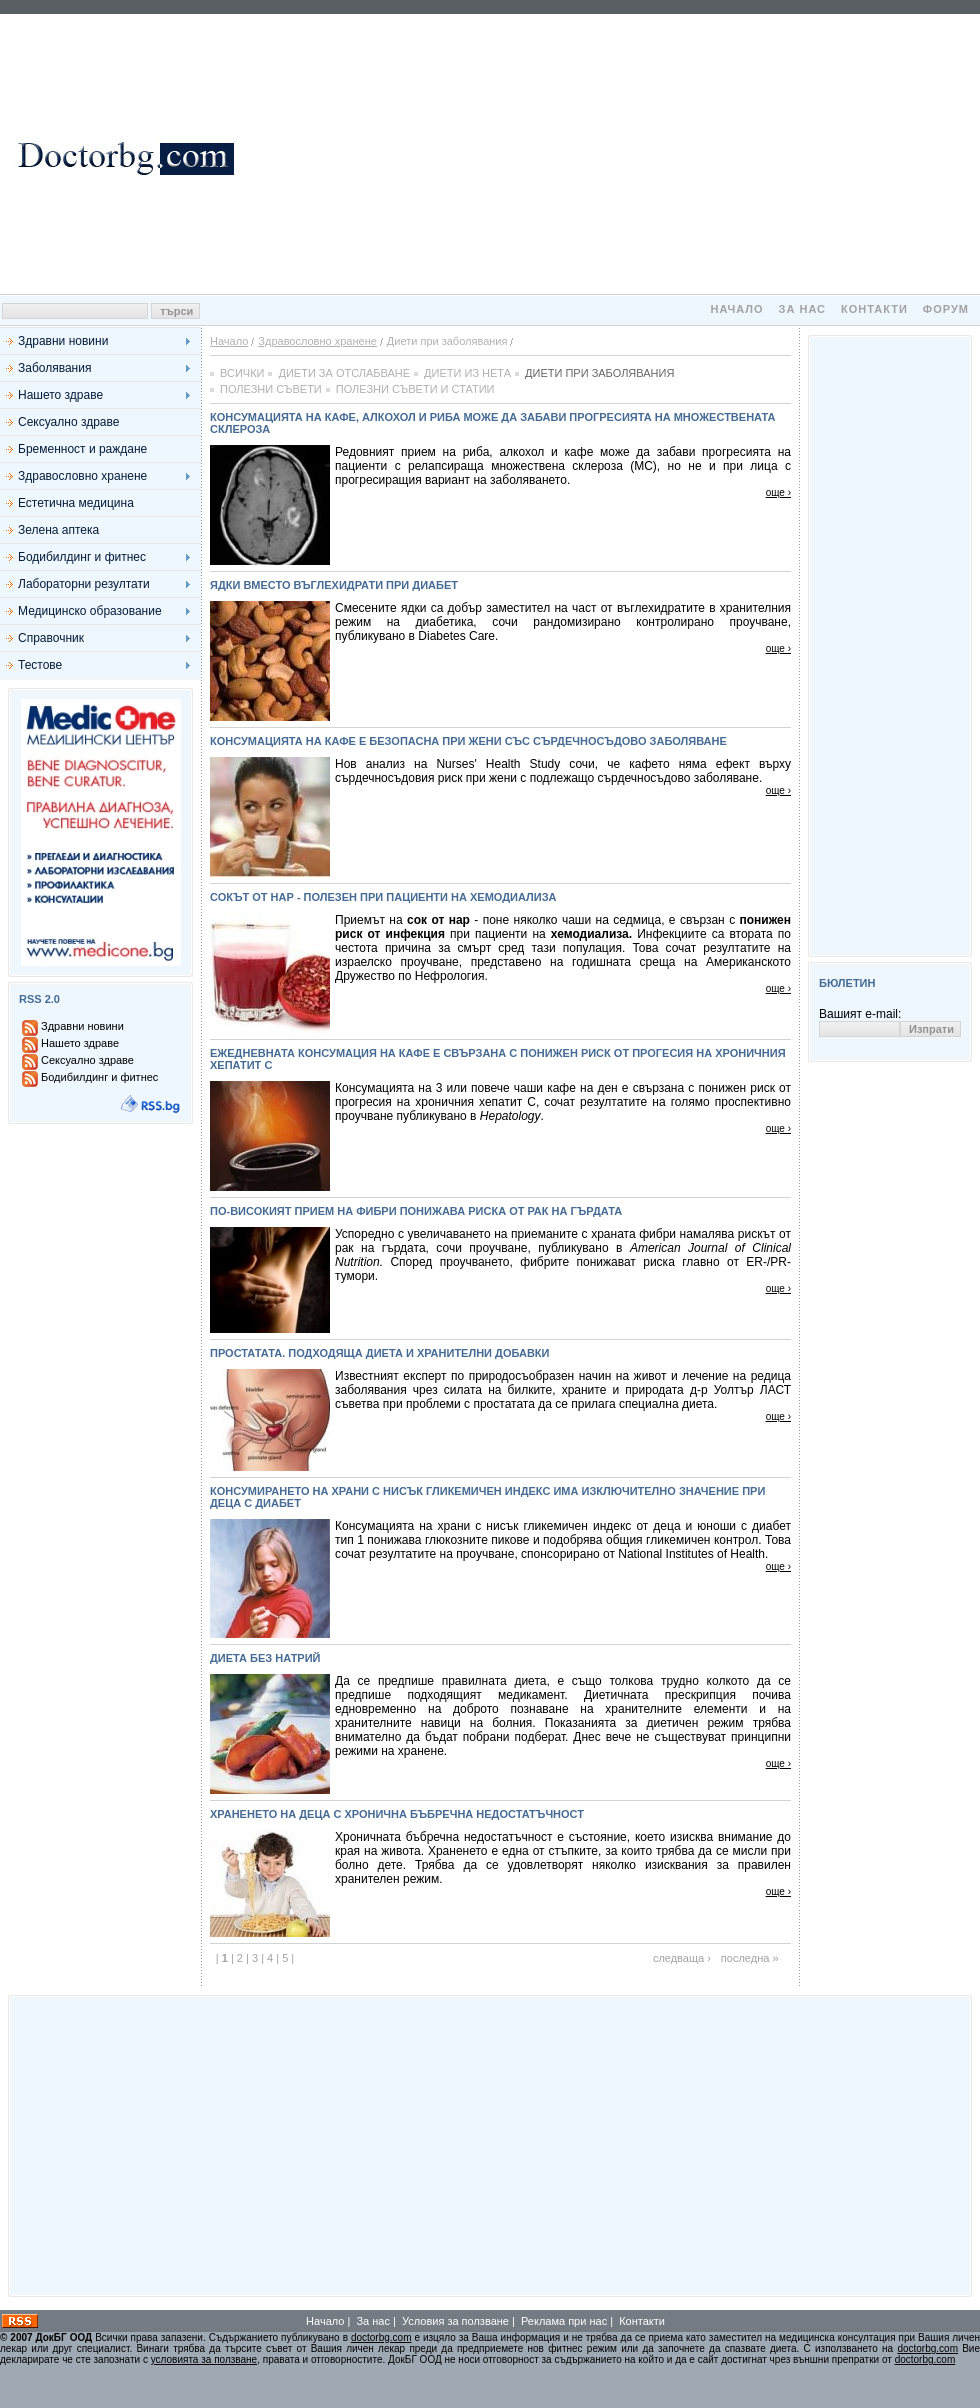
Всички (242, 373)
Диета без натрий (265, 1658)
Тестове (40, 665)
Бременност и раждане (82, 449)
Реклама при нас (564, 2321)
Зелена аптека (58, 530)
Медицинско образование (90, 611)
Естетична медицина (76, 503)
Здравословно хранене (82, 476)
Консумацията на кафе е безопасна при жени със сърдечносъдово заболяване (468, 741)
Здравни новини (63, 341)
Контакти (874, 309)
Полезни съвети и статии (415, 389)
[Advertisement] (610, 154)
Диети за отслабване (344, 373)
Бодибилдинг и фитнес (82, 557)
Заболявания (54, 368)
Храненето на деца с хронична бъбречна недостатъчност (397, 1814)
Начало (736, 309)
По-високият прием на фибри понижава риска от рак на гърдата (416, 1211)
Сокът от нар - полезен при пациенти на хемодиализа (383, 897)
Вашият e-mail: (860, 1014)
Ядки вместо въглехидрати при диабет (334, 585)
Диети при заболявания (599, 373)
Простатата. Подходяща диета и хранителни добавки (379, 1353)
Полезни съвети (271, 389)
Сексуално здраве (68, 422)
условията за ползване (204, 2359)
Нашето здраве (60, 395)
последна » (750, 1958)
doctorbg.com (381, 2337)
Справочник (51, 638)
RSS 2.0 (39, 999)
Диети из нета (467, 373)
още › (778, 492)
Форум (946, 309)
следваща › (682, 1958)
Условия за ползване (455, 2321)
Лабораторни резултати (84, 584)
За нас (802, 309)
